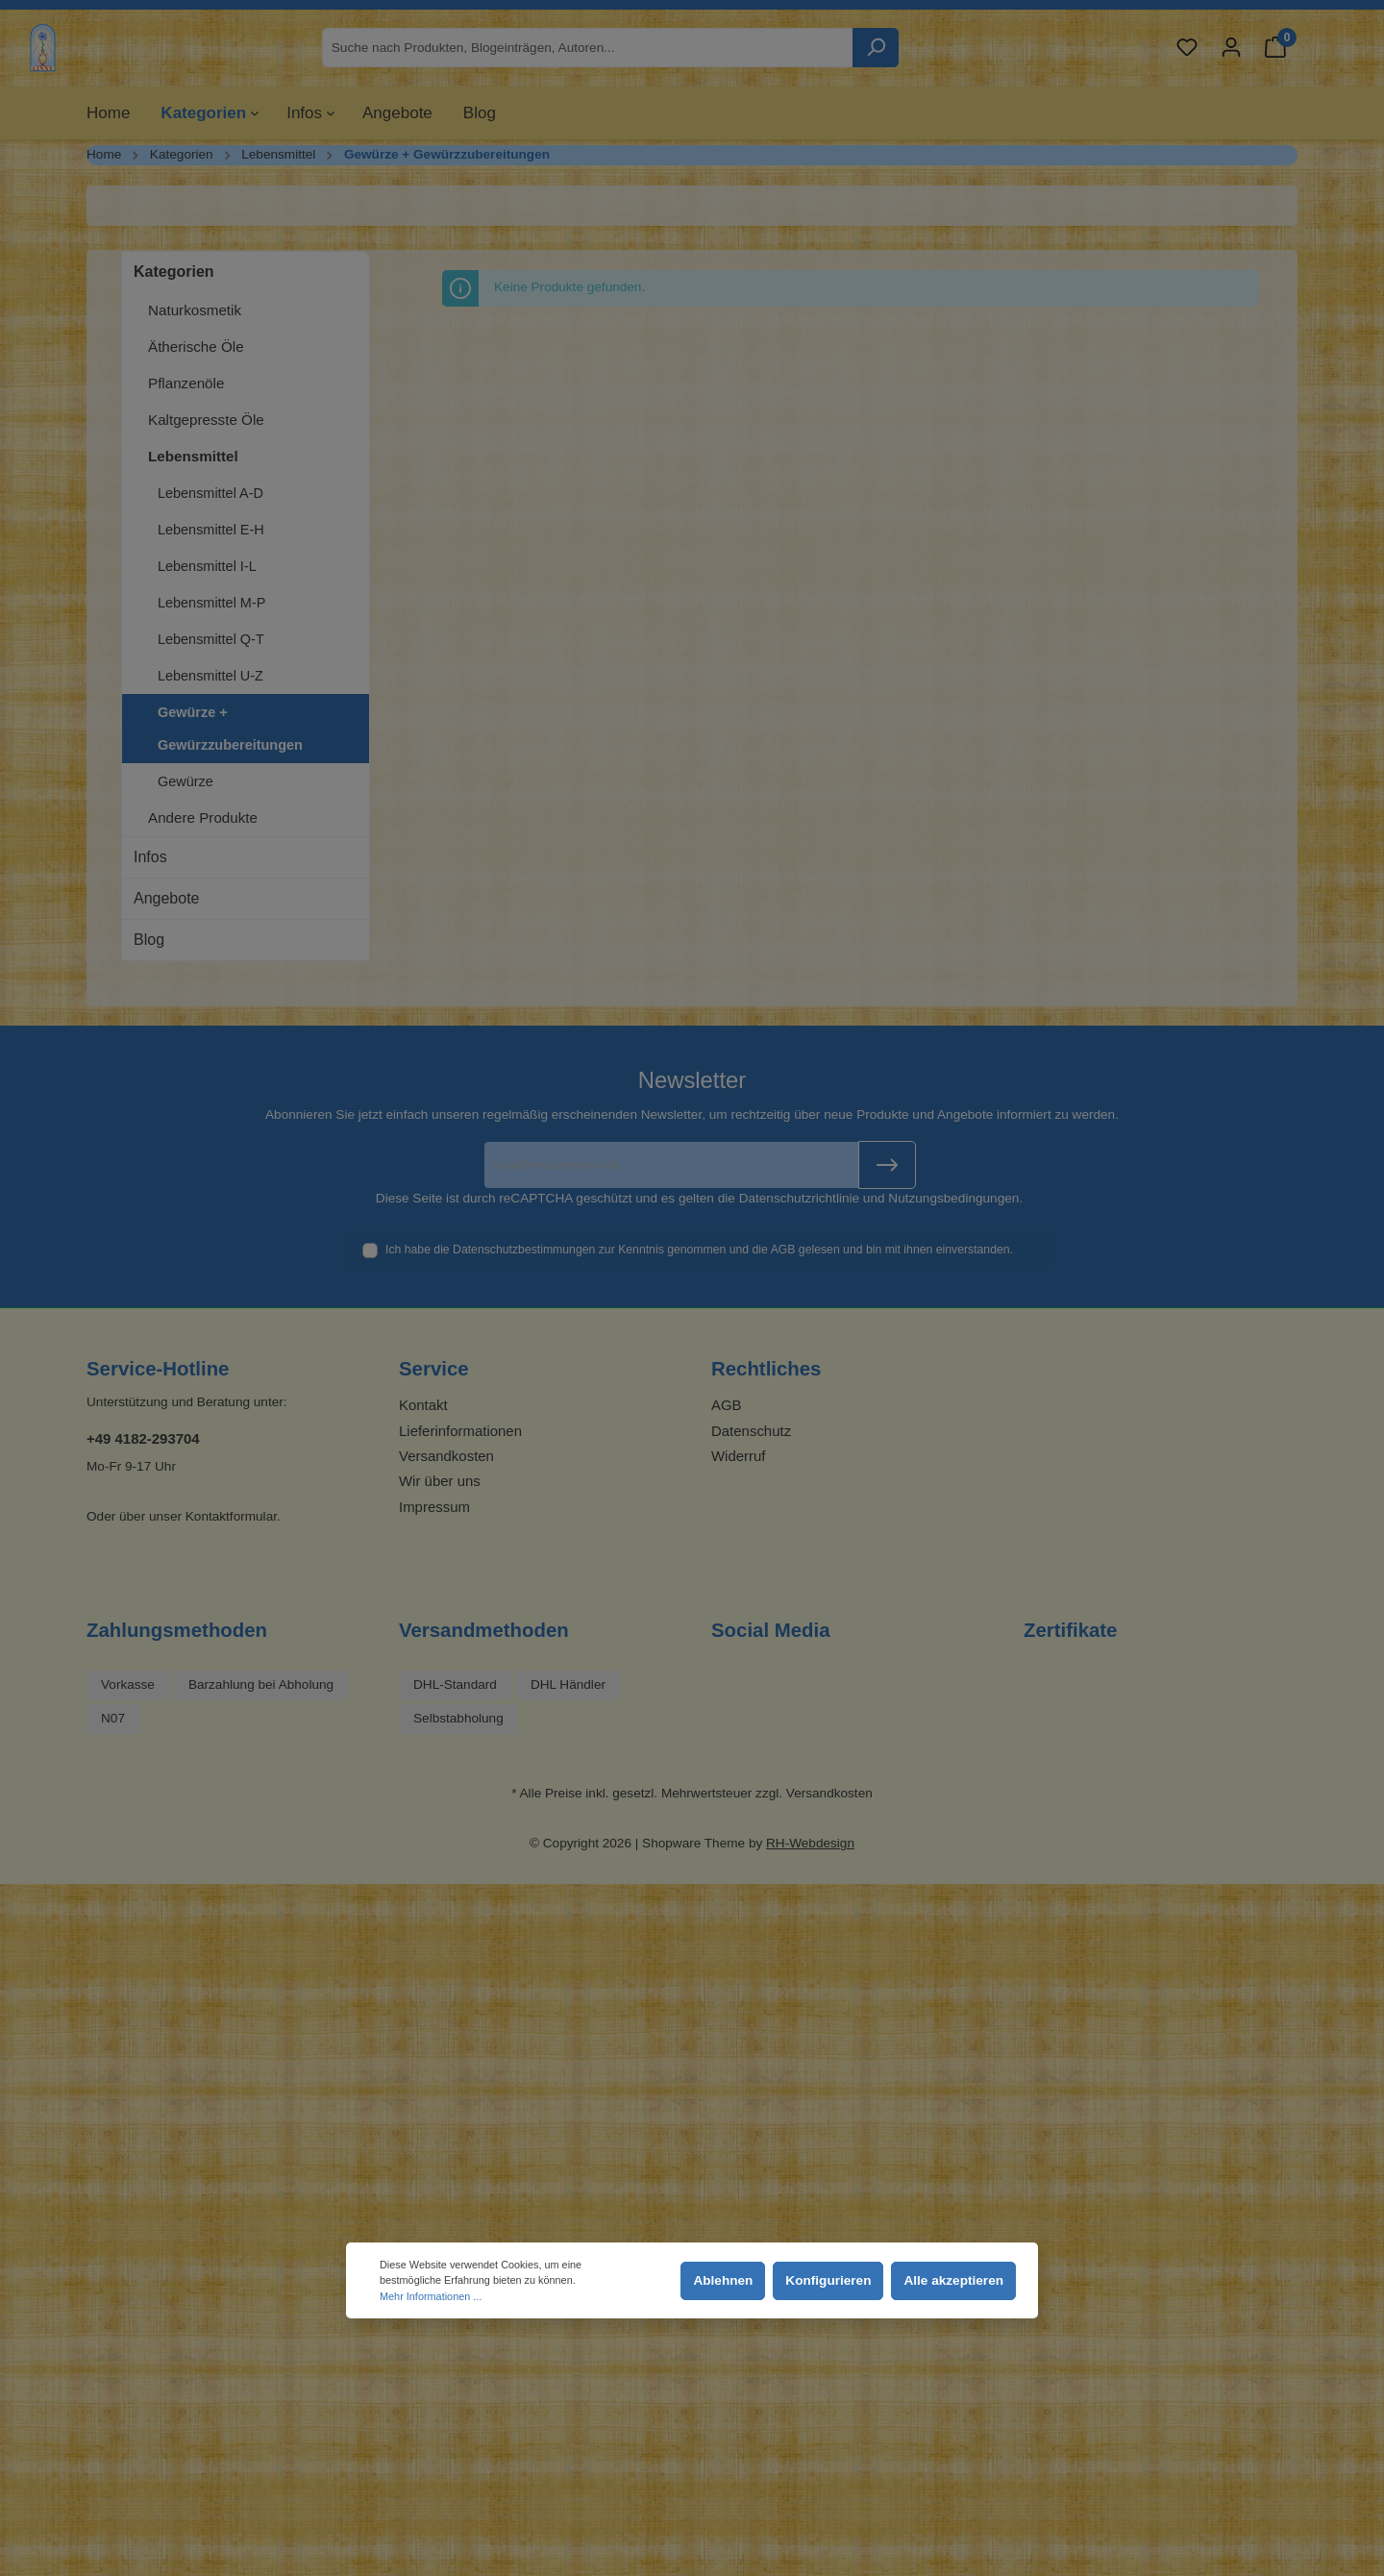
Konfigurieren (828, 2280)
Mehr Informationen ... (431, 2296)
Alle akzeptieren (953, 2280)
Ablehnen (723, 2280)
